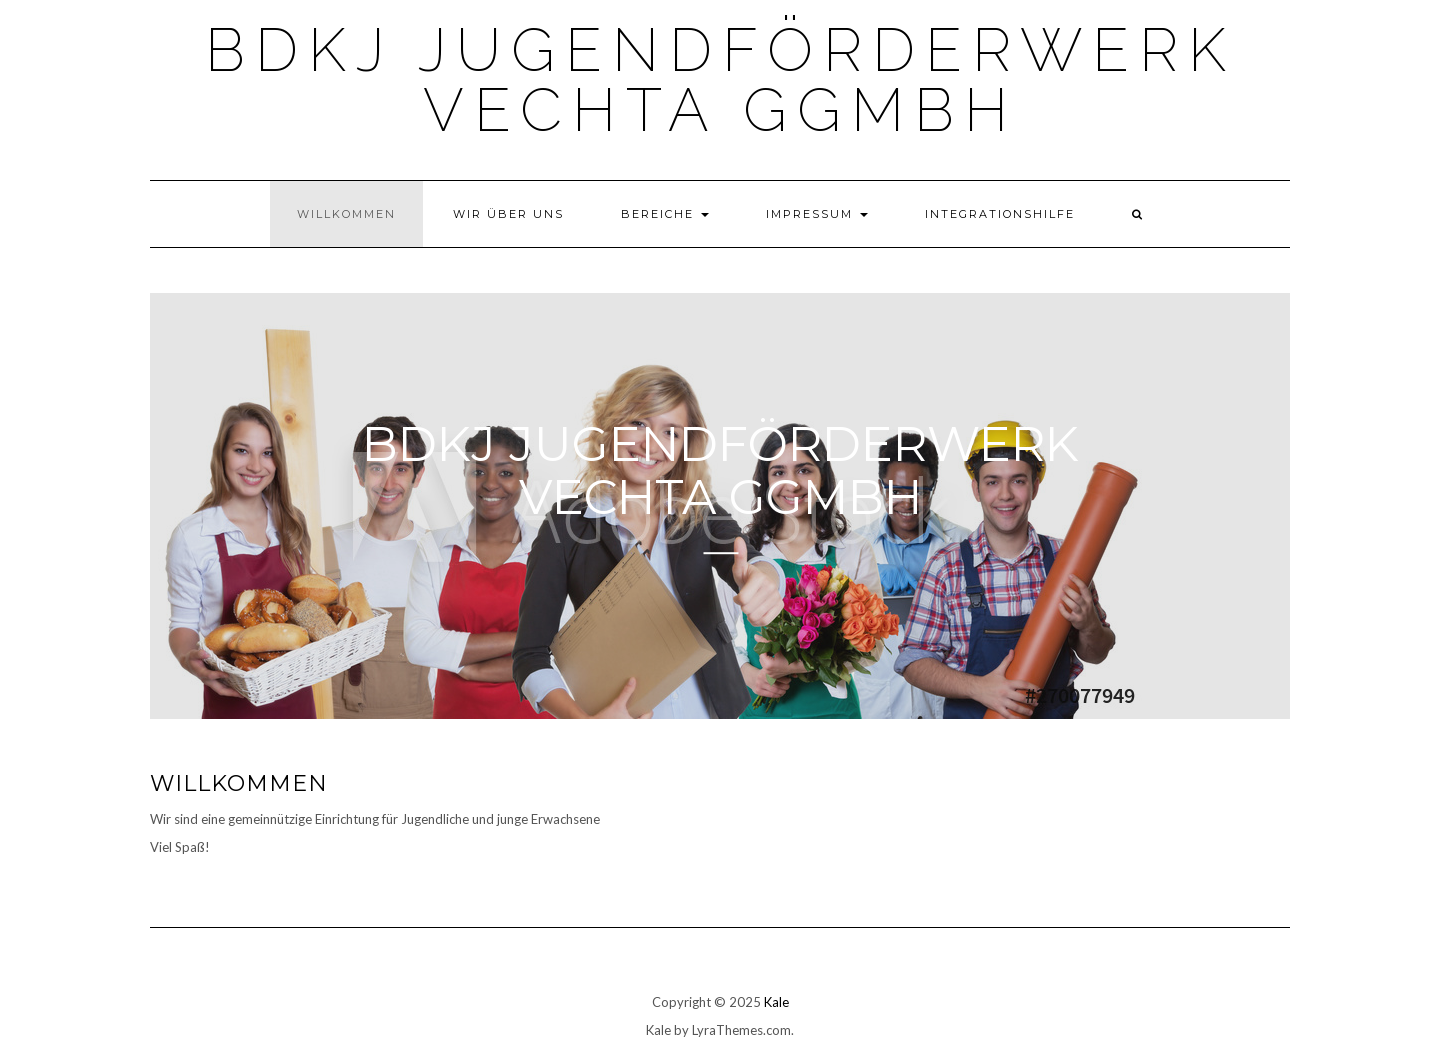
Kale (776, 1002)
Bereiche (665, 214)
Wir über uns (508, 214)
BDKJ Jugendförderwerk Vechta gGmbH (720, 80)
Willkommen (346, 214)
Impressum (817, 214)
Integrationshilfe (1000, 214)
